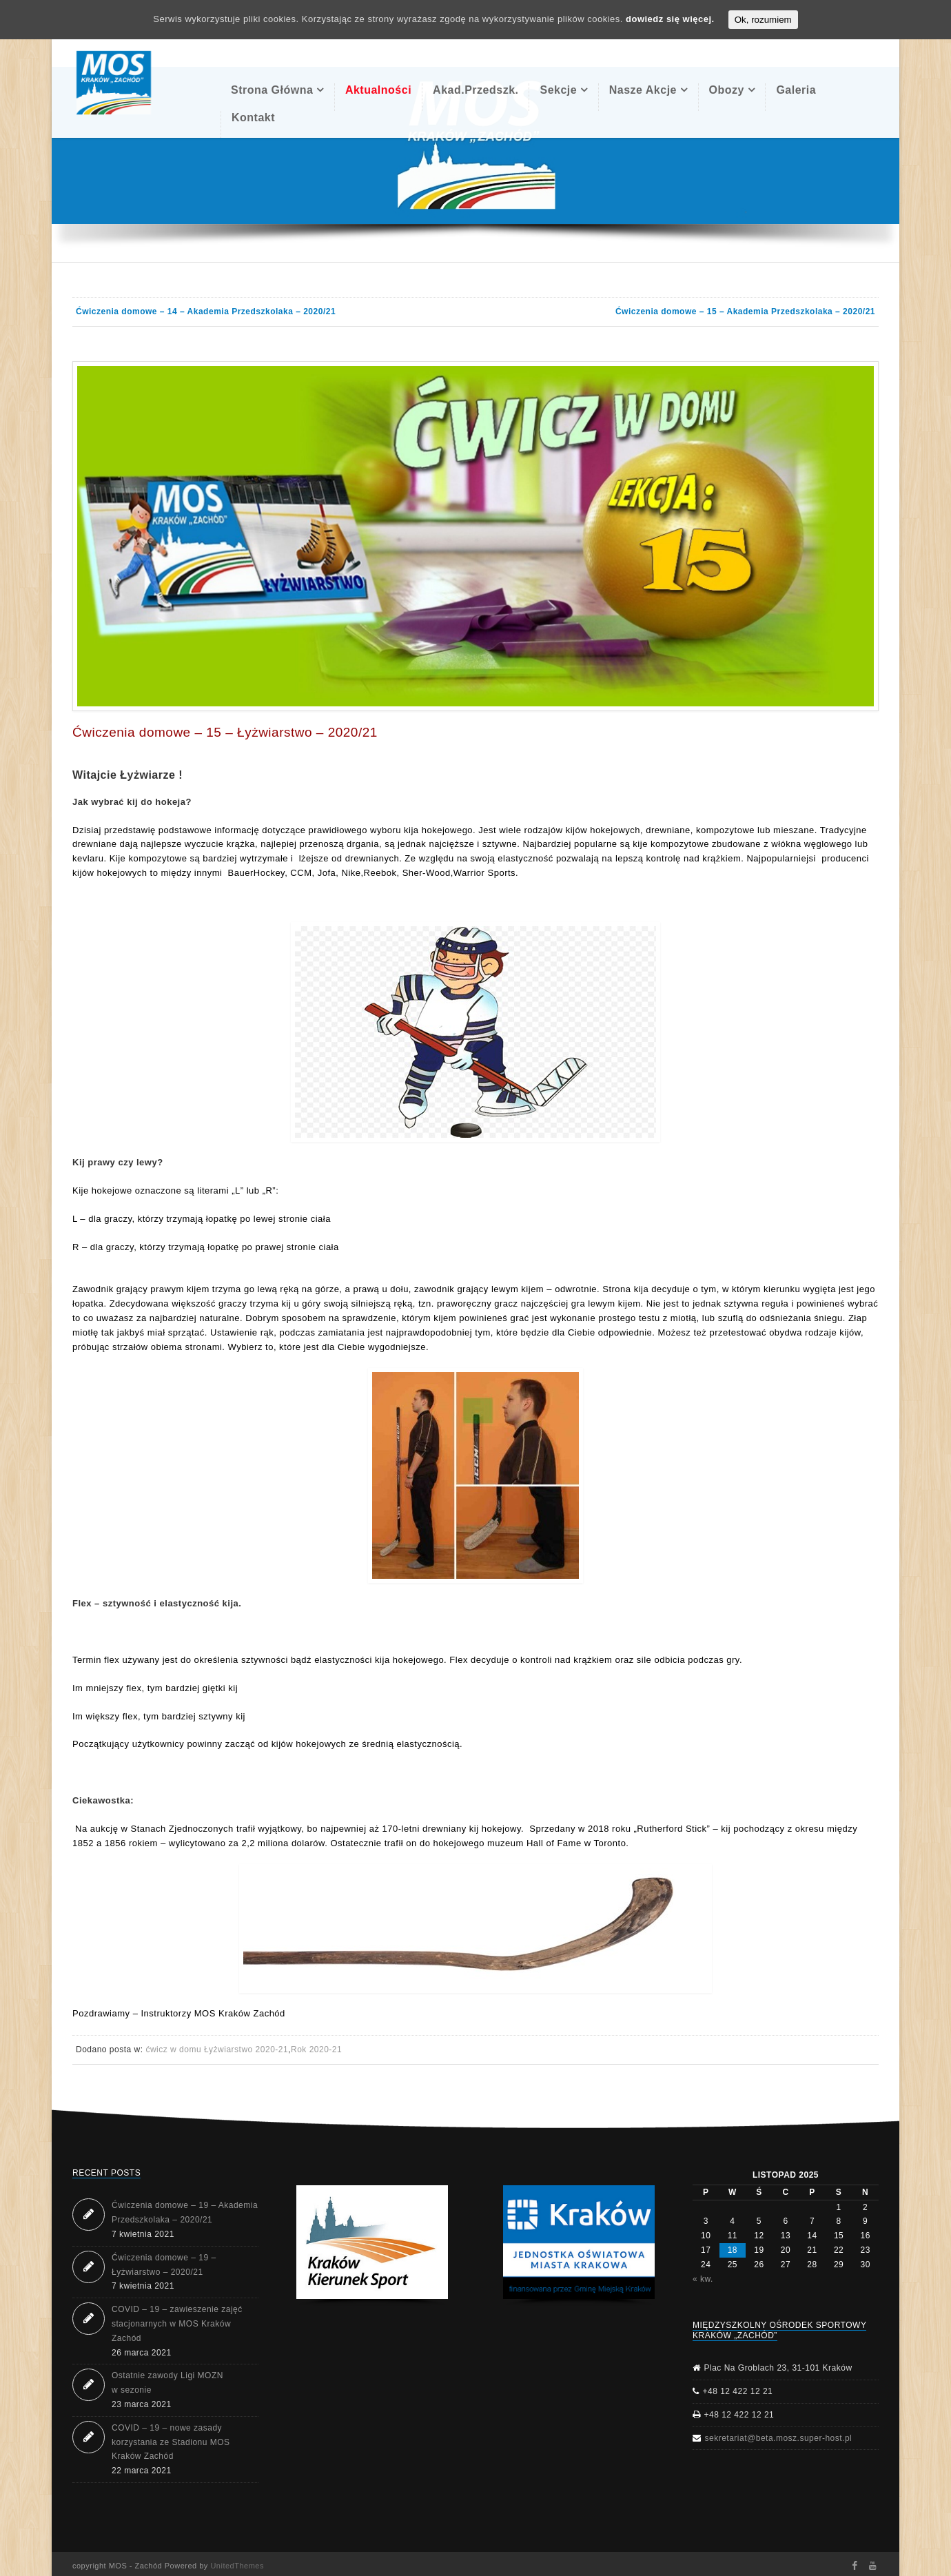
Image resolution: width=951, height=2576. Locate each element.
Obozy (726, 90)
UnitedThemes (237, 2566)
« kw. (703, 2279)
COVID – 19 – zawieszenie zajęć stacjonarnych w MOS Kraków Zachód (177, 2323)
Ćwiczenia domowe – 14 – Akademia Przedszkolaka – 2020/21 (206, 311)
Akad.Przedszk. (475, 90)
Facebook (854, 2565)
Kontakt (253, 117)
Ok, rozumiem (763, 19)
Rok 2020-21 (316, 2049)
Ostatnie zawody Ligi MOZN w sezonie (167, 2383)
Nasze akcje (643, 90)
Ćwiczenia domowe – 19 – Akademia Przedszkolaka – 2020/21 (185, 2212)
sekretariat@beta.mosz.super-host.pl (778, 2438)
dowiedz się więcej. (670, 19)
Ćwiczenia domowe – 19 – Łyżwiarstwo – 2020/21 (164, 2265)
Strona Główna (272, 90)
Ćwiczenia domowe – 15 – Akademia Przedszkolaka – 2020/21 (745, 311)
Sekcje (558, 90)
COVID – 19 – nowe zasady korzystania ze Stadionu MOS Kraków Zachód (171, 2442)
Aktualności (378, 90)
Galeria (796, 90)
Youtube (873, 2565)
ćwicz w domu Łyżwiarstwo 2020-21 (216, 2049)
